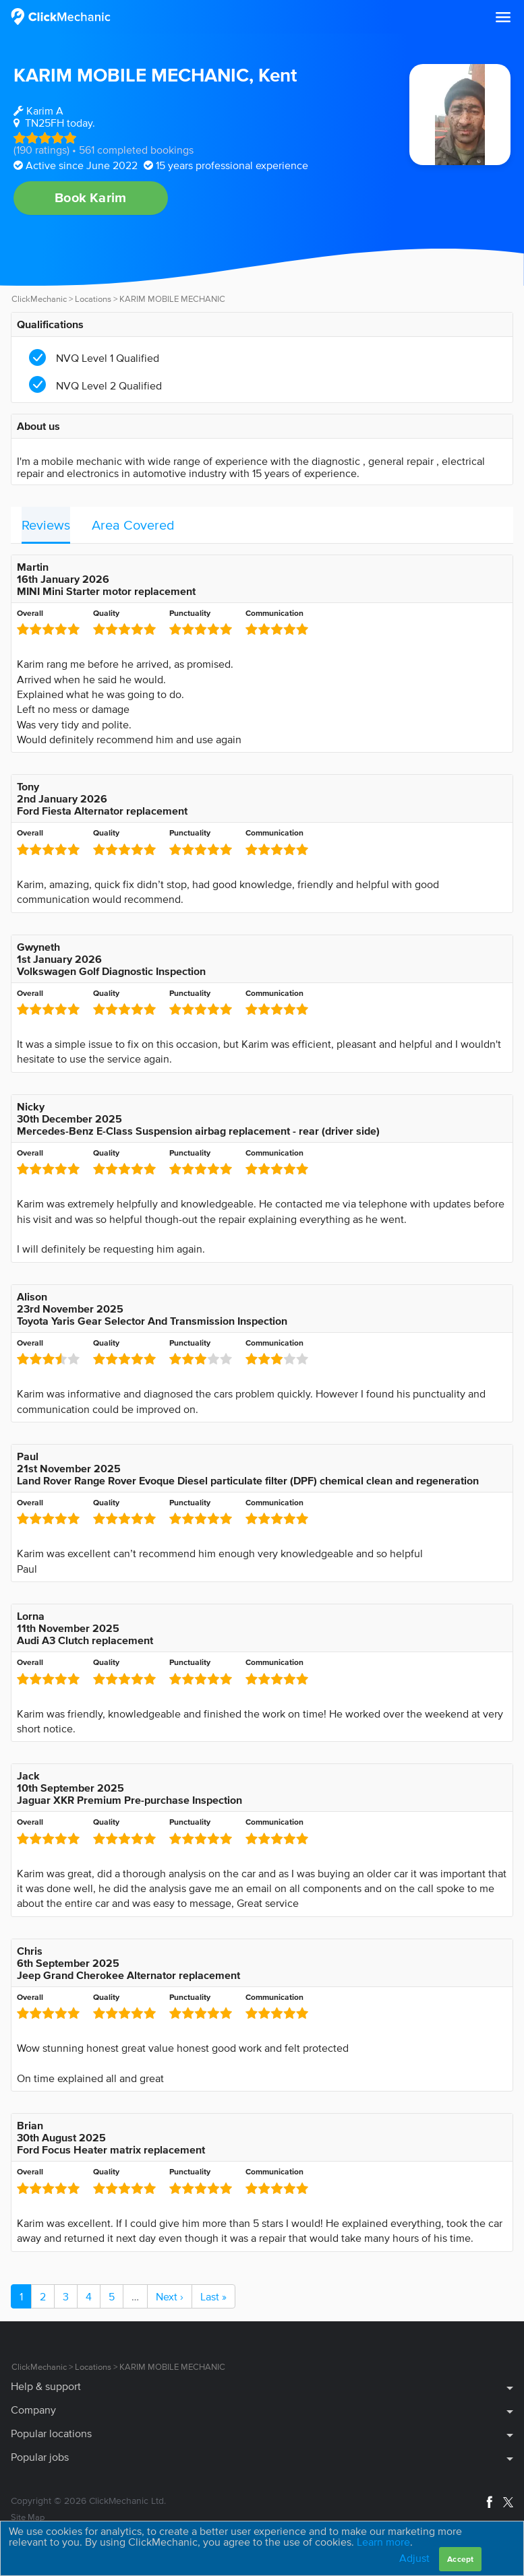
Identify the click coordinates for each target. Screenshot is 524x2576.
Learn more (383, 2542)
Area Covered (133, 524)
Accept (460, 2558)
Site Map (28, 2517)
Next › (169, 2296)
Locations (93, 299)
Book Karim (90, 197)
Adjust (414, 2558)
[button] (503, 17)
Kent (277, 75)
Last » (213, 2296)
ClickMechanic (39, 299)
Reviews (46, 524)
